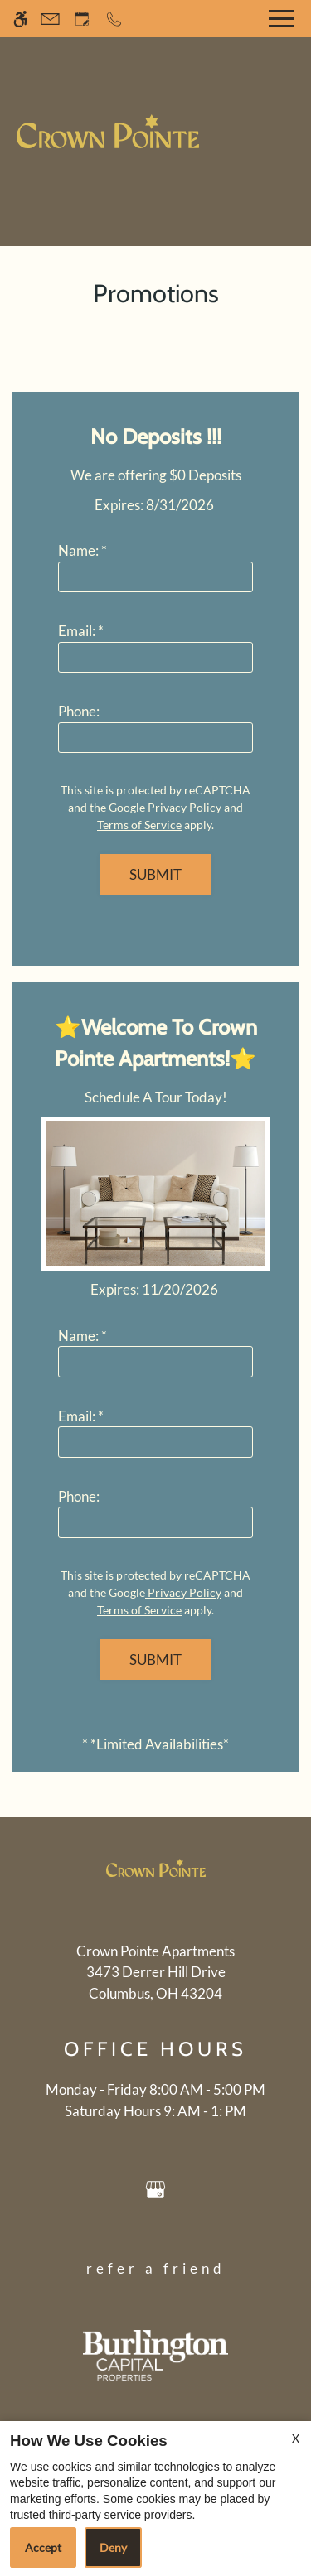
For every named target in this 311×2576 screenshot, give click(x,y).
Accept (43, 2547)
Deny (113, 2547)
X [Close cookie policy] (295, 2438)
